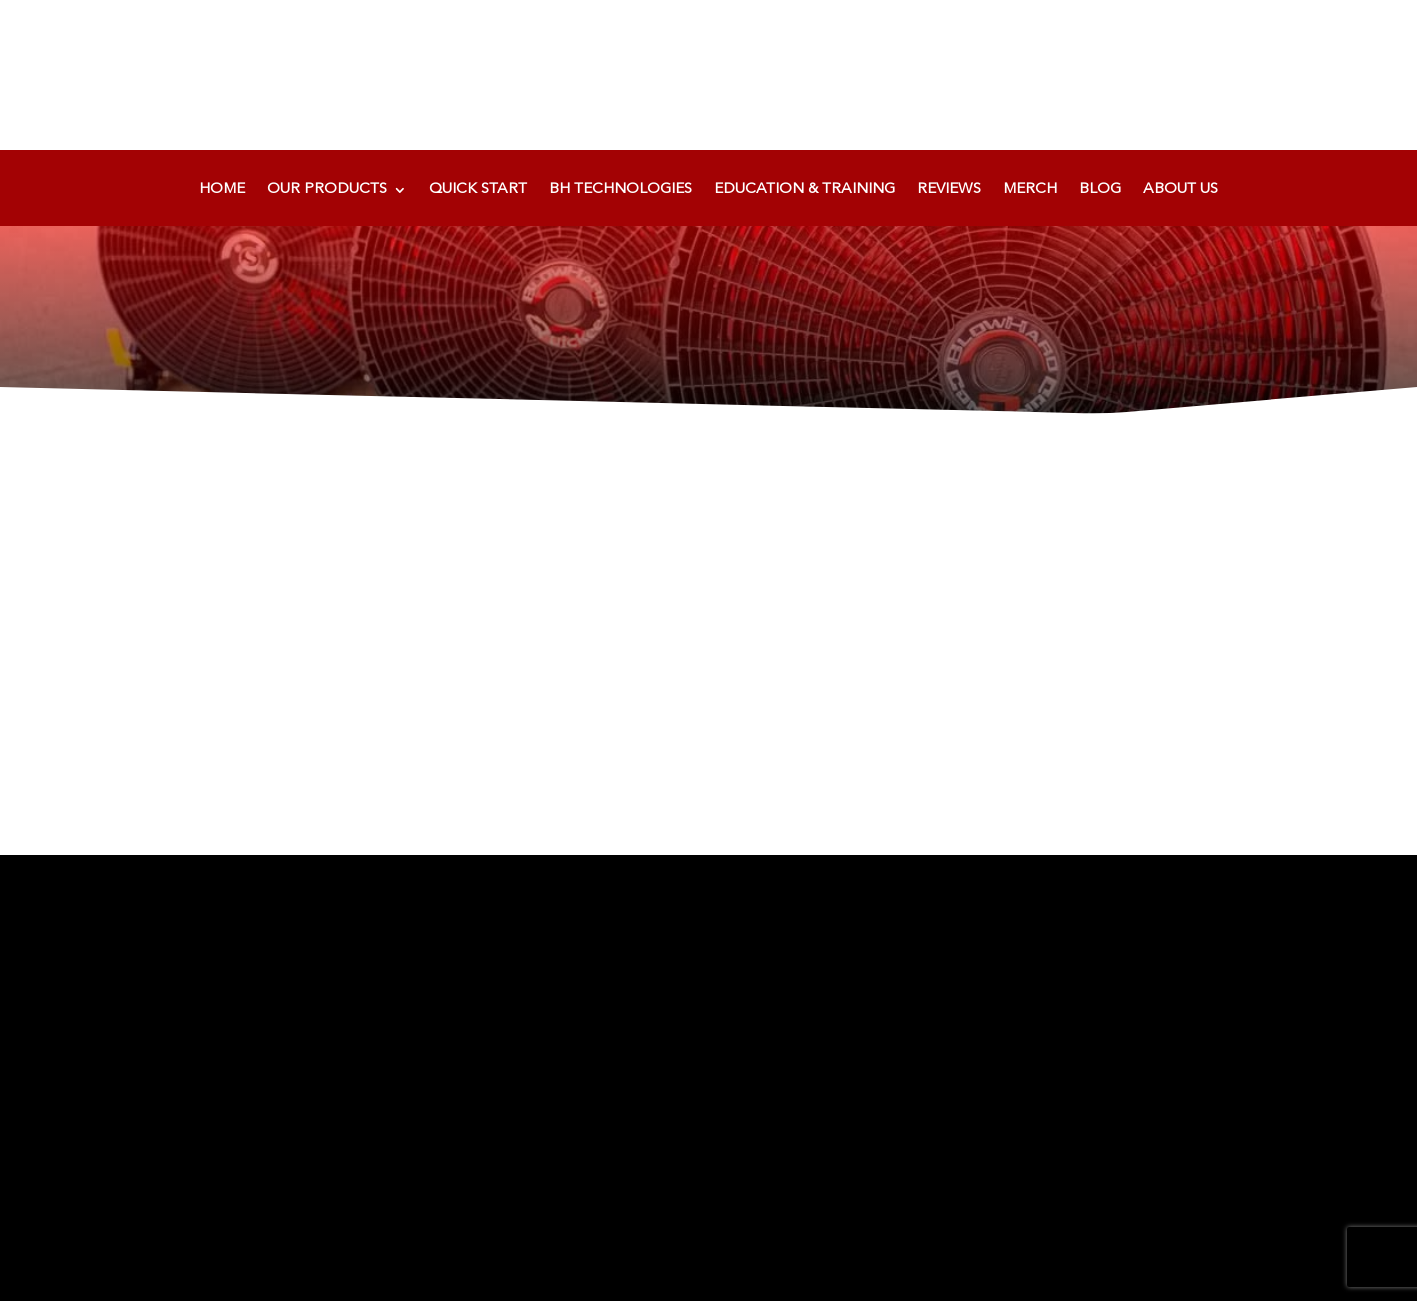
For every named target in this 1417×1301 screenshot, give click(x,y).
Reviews (949, 190)
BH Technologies (620, 190)
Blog (1100, 190)
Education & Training (804, 190)
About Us (1180, 190)
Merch (1030, 190)
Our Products (327, 190)
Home (222, 190)
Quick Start (478, 190)
